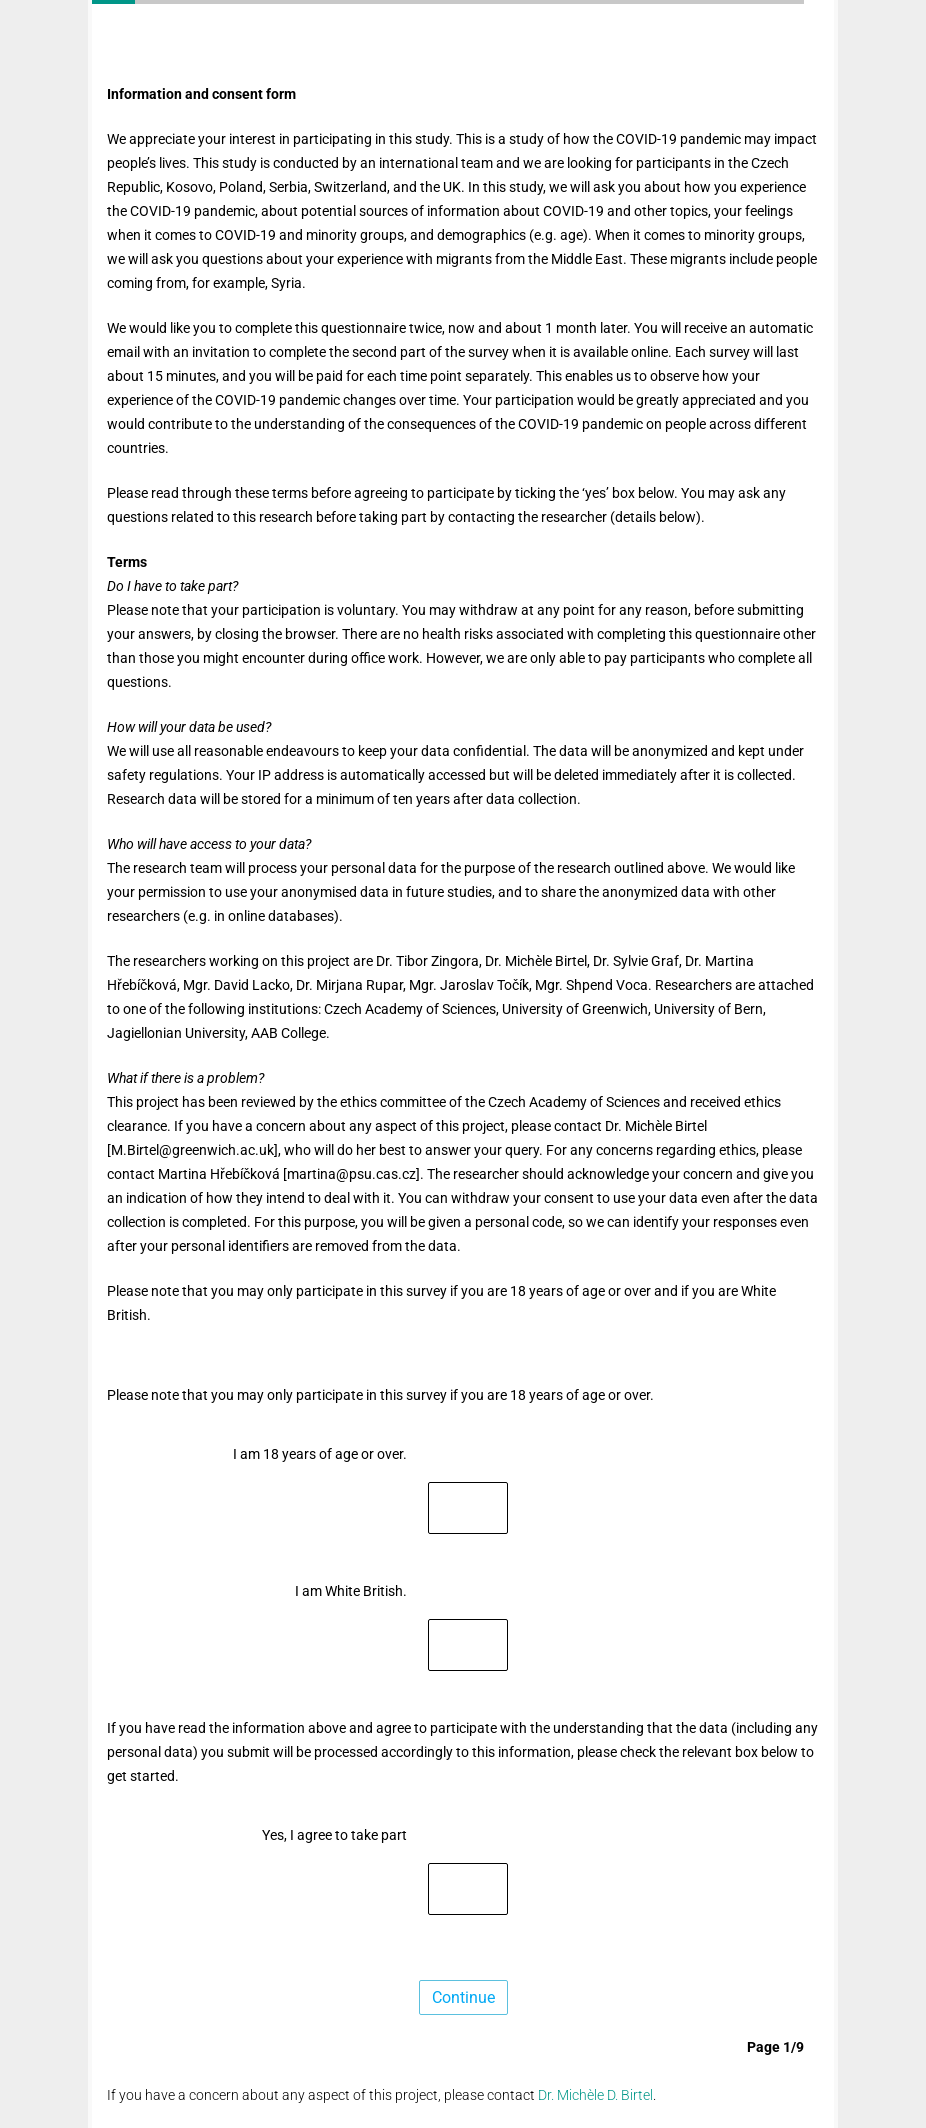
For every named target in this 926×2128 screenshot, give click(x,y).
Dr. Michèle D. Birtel (595, 2095)
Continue (463, 1997)
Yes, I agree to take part (334, 1835)
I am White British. (351, 1591)
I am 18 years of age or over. (320, 1454)
